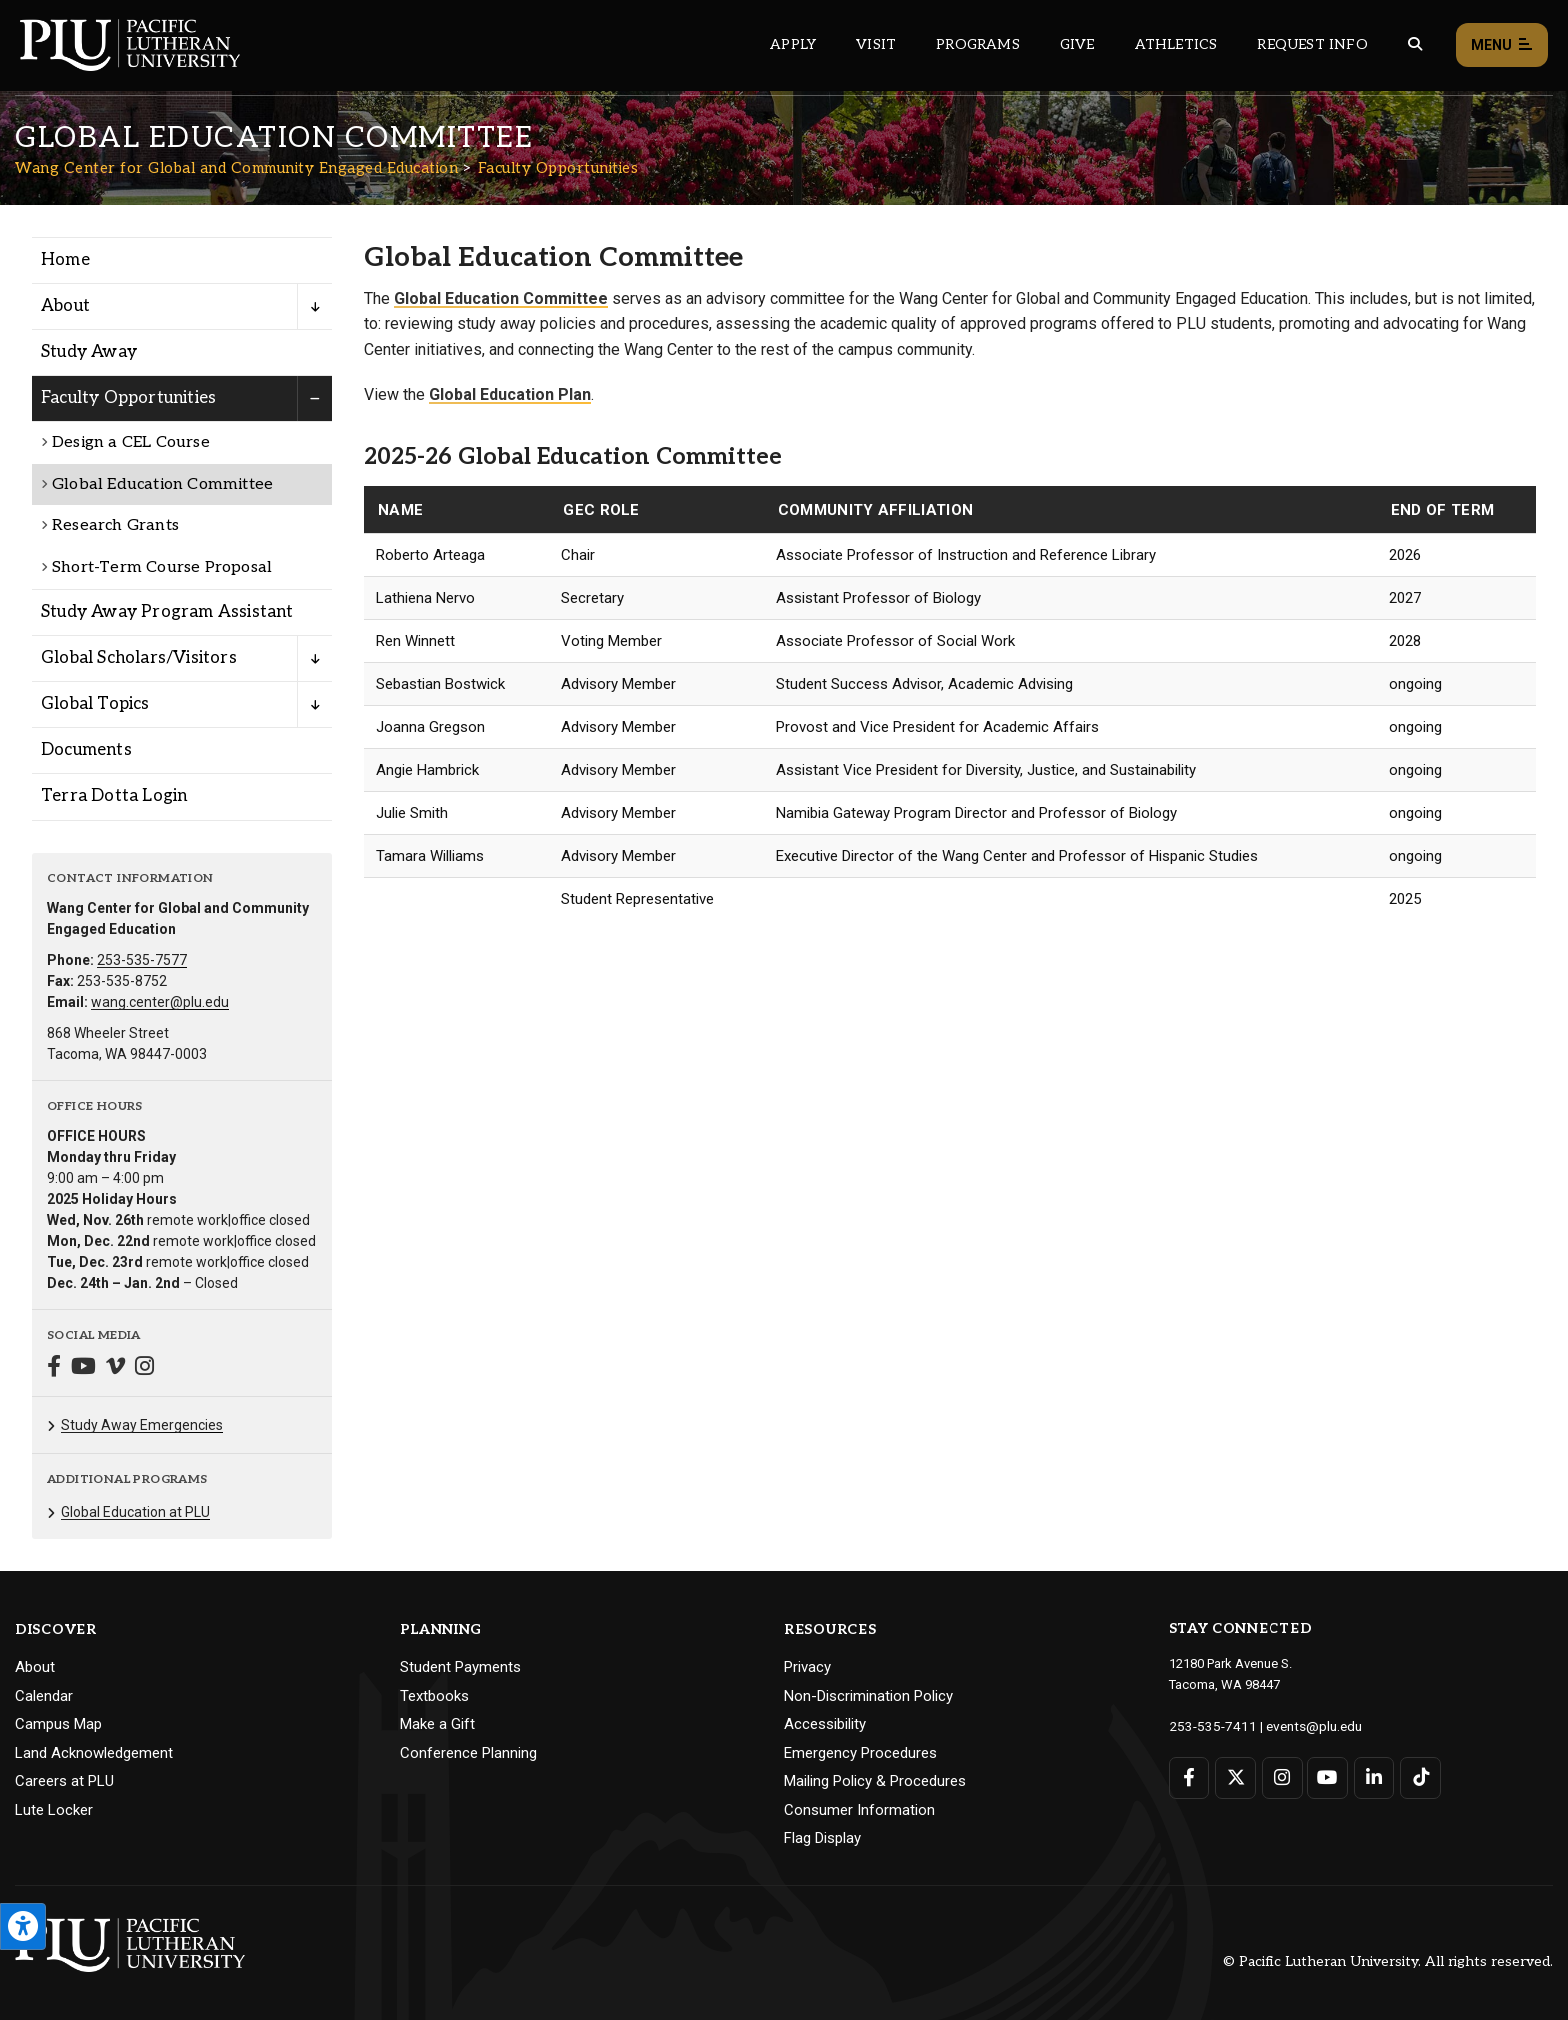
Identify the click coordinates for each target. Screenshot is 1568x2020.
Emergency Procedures (860, 1753)
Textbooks (434, 1696)
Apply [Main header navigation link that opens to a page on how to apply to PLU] (793, 44)
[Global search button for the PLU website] (1415, 44)
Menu (1502, 45)
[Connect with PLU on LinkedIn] (1371, 1776)
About (35, 1667)
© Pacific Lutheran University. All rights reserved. (1388, 1961)
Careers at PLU (64, 1781)
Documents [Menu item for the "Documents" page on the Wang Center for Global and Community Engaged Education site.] (86, 750)
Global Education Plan (510, 394)
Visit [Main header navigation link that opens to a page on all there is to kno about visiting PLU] (876, 44)
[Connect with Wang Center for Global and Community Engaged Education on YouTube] (83, 1368)
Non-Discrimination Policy (868, 1696)
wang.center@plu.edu (160, 1002)
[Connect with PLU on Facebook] (1189, 1776)
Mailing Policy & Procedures (875, 1781)
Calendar (44, 1696)
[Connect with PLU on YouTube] (1325, 1776)
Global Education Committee (501, 298)
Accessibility (825, 1724)
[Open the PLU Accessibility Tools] (23, 1926)
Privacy (807, 1667)
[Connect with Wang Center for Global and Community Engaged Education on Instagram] (144, 1368)
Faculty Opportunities (558, 168)
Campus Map (58, 1724)
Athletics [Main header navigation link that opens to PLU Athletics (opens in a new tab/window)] (1176, 44)
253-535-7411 (1208, 1725)
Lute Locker (54, 1810)
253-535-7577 (142, 960)
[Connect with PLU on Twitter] (1234, 1776)
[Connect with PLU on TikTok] (1416, 1776)
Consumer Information (859, 1810)
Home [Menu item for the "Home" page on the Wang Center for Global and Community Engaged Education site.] (65, 260)
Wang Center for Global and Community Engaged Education (236, 168)
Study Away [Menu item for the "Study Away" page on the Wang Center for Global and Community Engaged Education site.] (89, 352)
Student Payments (460, 1667)
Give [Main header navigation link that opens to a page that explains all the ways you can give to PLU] (1077, 44)
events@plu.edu (1302, 1725)
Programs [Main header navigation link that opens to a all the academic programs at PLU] (978, 44)
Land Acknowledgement (94, 1753)
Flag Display (822, 1838)
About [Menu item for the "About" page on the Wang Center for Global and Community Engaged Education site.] (65, 306)
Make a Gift (437, 1724)
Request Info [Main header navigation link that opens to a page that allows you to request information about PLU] (1312, 44)
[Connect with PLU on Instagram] (1280, 1776)
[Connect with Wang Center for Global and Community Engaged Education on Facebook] (54, 1368)
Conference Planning (468, 1753)
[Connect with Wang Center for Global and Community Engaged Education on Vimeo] (115, 1368)
